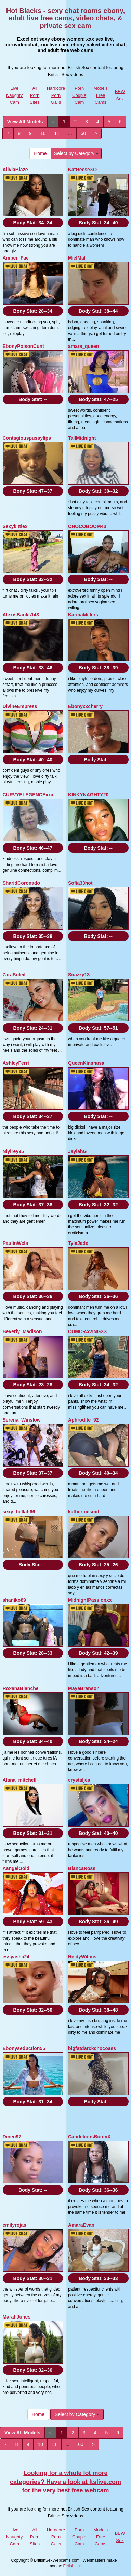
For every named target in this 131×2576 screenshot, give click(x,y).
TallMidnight (82, 438)
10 (43, 133)
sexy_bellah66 (19, 1511)
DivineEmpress (20, 706)
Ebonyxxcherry (85, 706)
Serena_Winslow (22, 1420)
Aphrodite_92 (83, 1420)
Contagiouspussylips (27, 438)
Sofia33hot (80, 883)
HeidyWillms (82, 1956)
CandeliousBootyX (89, 2136)
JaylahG (77, 1151)
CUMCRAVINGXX (87, 1331)
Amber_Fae (16, 258)
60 (83, 133)
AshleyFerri (16, 1063)
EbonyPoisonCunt (23, 346)
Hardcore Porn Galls (56, 95)
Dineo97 (12, 2136)
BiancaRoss (81, 1868)
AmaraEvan (81, 2225)
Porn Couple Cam (79, 95)
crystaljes (79, 1780)
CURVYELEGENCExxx (28, 794)
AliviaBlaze (15, 169)
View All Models (25, 121)
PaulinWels (15, 1243)
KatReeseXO (82, 169)
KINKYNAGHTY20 (88, 794)
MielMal (77, 258)
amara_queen (83, 346)
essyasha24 (16, 1956)
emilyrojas (14, 2225)
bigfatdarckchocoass (92, 2048)
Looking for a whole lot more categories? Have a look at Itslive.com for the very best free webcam (65, 2482)
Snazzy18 (79, 974)
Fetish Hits (73, 2566)
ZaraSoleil (14, 974)
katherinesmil (83, 1511)
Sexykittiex (15, 526)
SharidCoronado (21, 883)
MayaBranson (84, 1688)
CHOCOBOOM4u (87, 526)
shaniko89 (14, 1600)
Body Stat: (32, 222)
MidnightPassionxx (90, 1600)
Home (40, 153)
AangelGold (16, 1868)
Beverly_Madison (22, 1331)
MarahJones (17, 2317)
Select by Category (76, 153)
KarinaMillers (83, 614)
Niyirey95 (13, 1151)
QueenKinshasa (86, 1063)
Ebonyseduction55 (24, 2048)
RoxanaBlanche (21, 1688)
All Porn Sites (35, 95)
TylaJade (78, 1243)
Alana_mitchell (20, 1780)
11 (57, 133)
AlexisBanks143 (21, 614)
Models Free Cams (100, 95)
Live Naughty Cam (14, 95)
